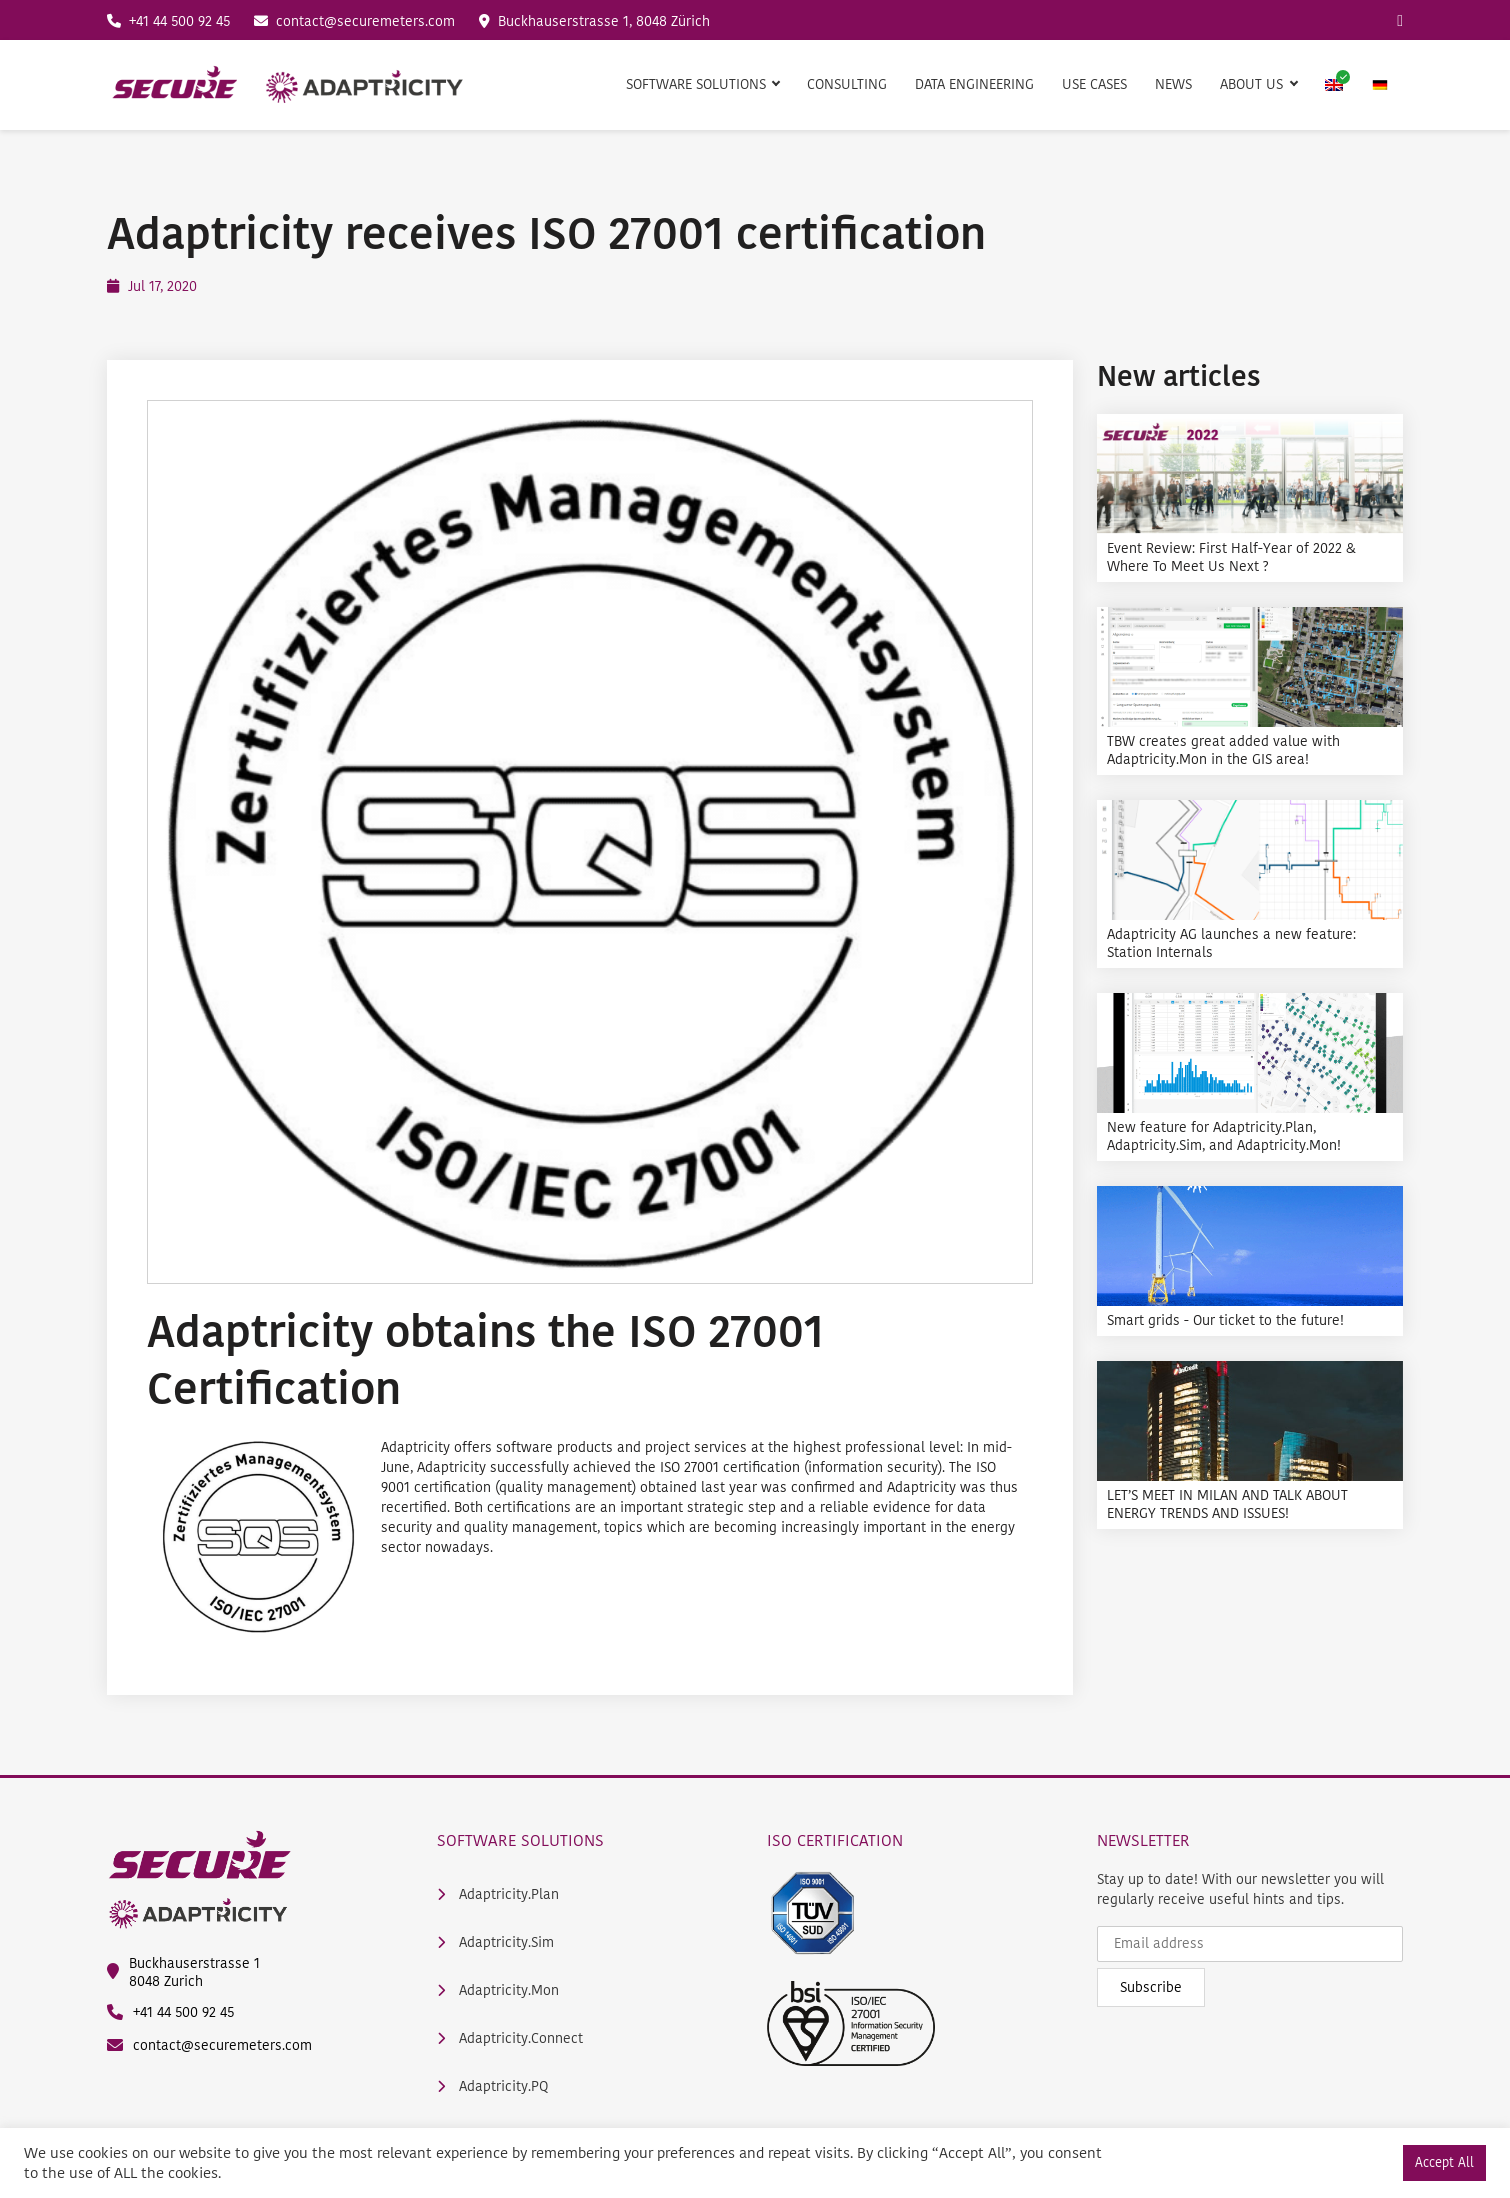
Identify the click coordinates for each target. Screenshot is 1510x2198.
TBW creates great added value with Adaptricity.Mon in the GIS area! (1223, 751)
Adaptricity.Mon (498, 1991)
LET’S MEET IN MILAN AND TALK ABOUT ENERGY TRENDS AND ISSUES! (1227, 1505)
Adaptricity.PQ (492, 2087)
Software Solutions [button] (698, 84)
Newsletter (1143, 1840)
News (1173, 84)
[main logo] (287, 85)
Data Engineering (974, 84)
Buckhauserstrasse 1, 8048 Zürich (594, 21)
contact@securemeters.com (354, 21)
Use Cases (1094, 84)
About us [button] (1253, 84)
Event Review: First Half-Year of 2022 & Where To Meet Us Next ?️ (1231, 558)
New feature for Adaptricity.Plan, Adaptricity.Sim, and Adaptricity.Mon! (1224, 1137)
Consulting (847, 84)
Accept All (1444, 2162)
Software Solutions (520, 1840)
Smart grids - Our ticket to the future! (1225, 1321)
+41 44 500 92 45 (168, 21)
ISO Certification (835, 1840)
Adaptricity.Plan (498, 1895)
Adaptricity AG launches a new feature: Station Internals (1231, 944)
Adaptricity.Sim (495, 1943)
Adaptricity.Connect (510, 2039)
